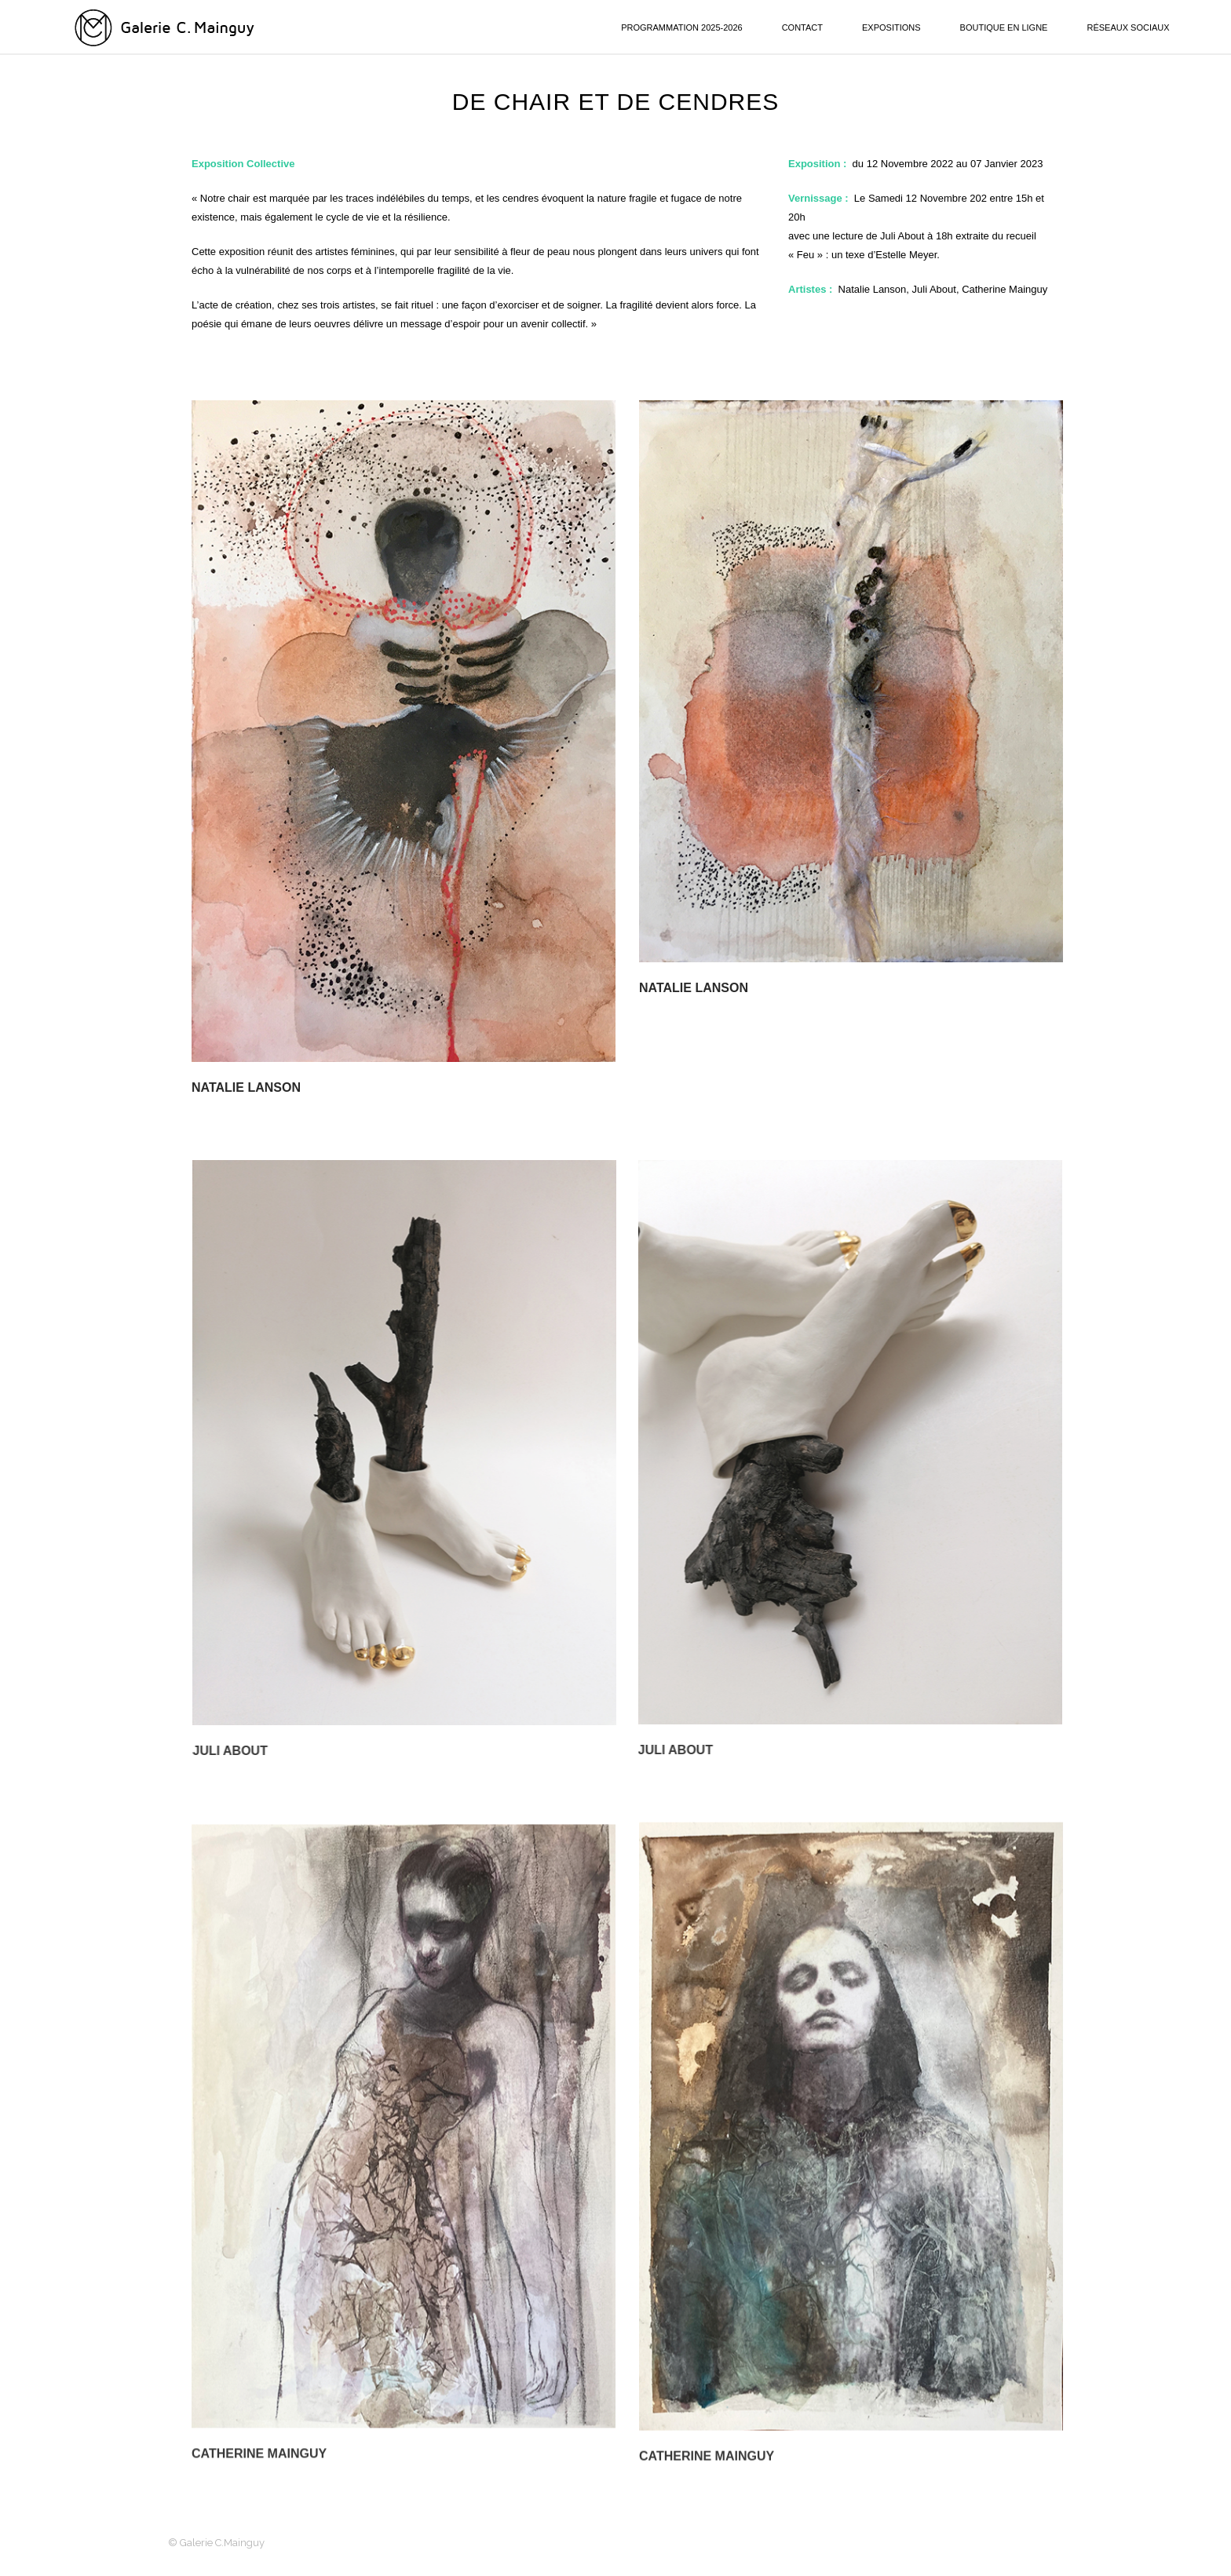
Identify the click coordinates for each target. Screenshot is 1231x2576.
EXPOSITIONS (891, 27)
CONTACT (802, 27)
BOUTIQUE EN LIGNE (1004, 27)
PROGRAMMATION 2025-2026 (681, 27)
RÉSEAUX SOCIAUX (1128, 27)
